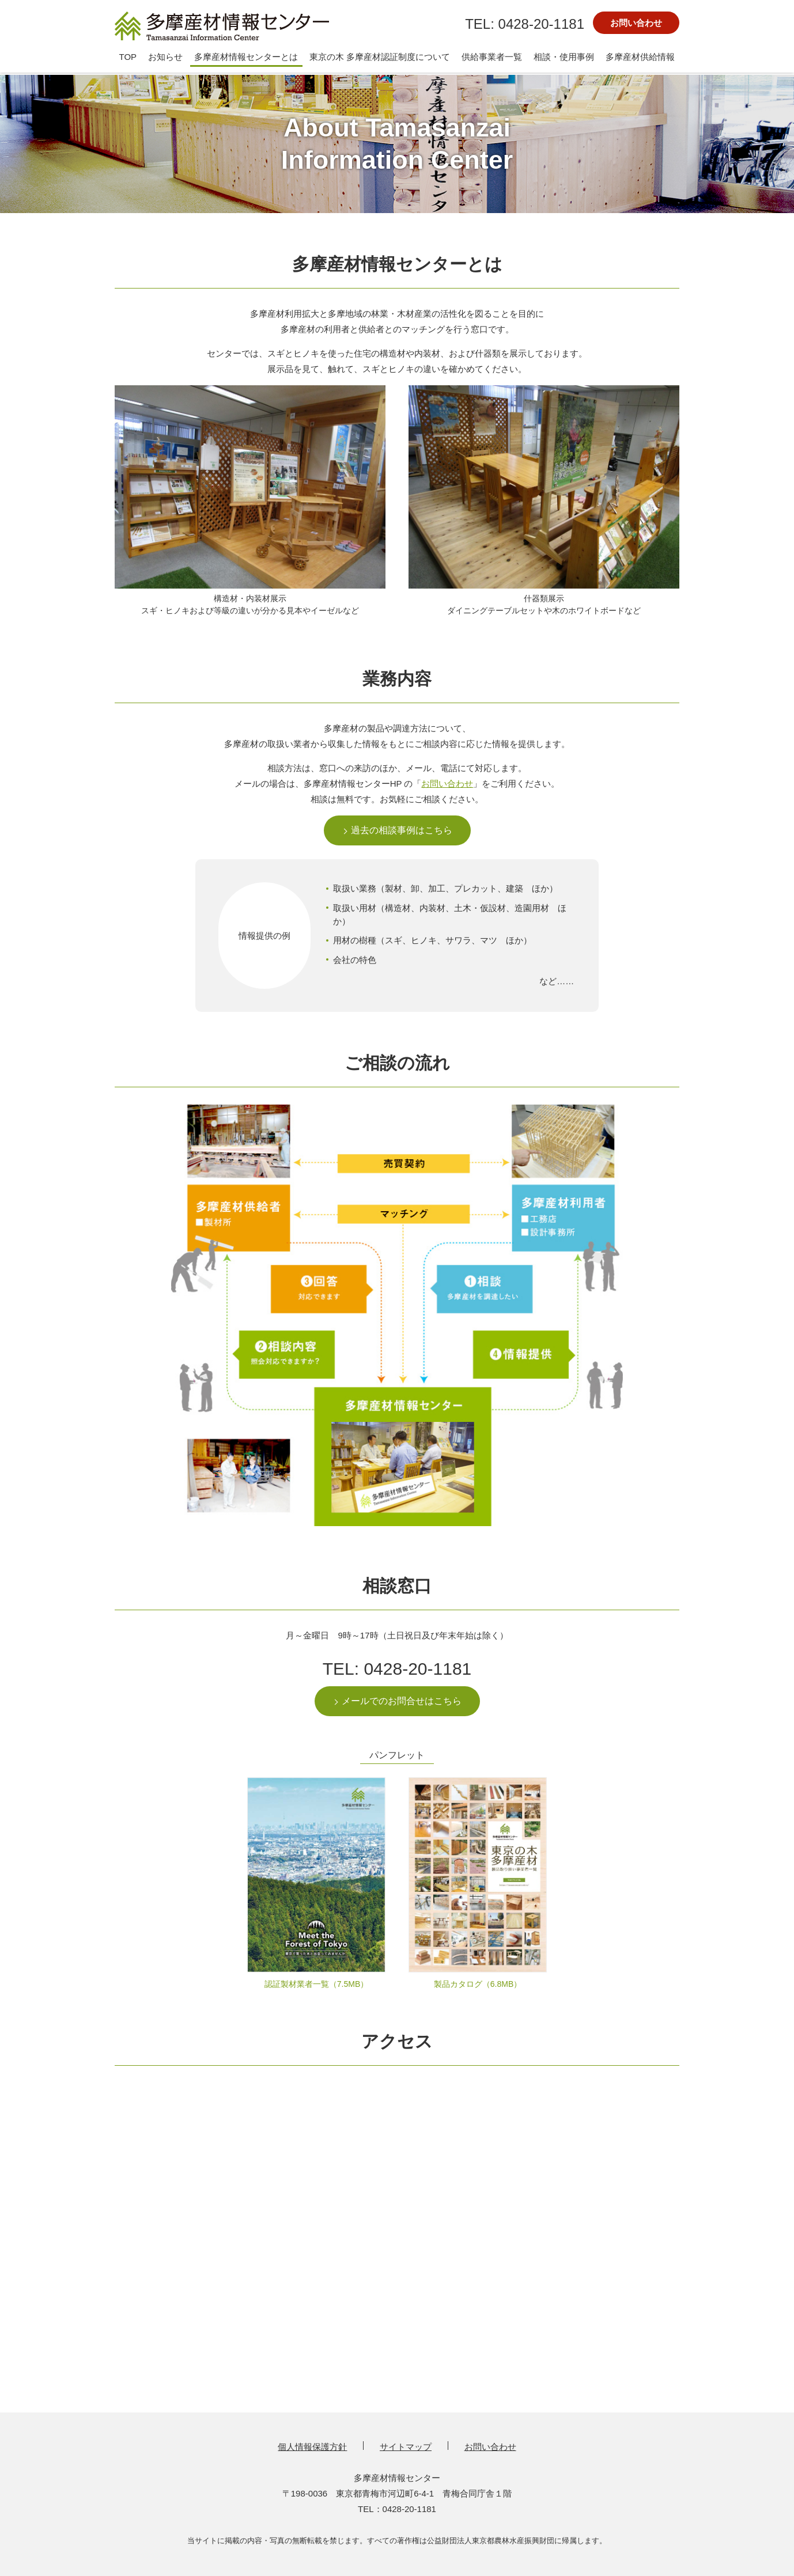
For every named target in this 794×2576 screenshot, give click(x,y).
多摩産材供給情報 (640, 57)
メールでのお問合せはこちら (402, 1701)
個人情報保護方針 (312, 2447)
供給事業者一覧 (492, 57)
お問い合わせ (636, 23)
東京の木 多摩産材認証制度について (379, 57)
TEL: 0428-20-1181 (397, 1669)
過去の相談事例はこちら (401, 830)
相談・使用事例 (564, 57)
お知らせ (165, 57)
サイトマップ (406, 2447)
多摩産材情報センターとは (246, 57)
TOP (128, 57)
